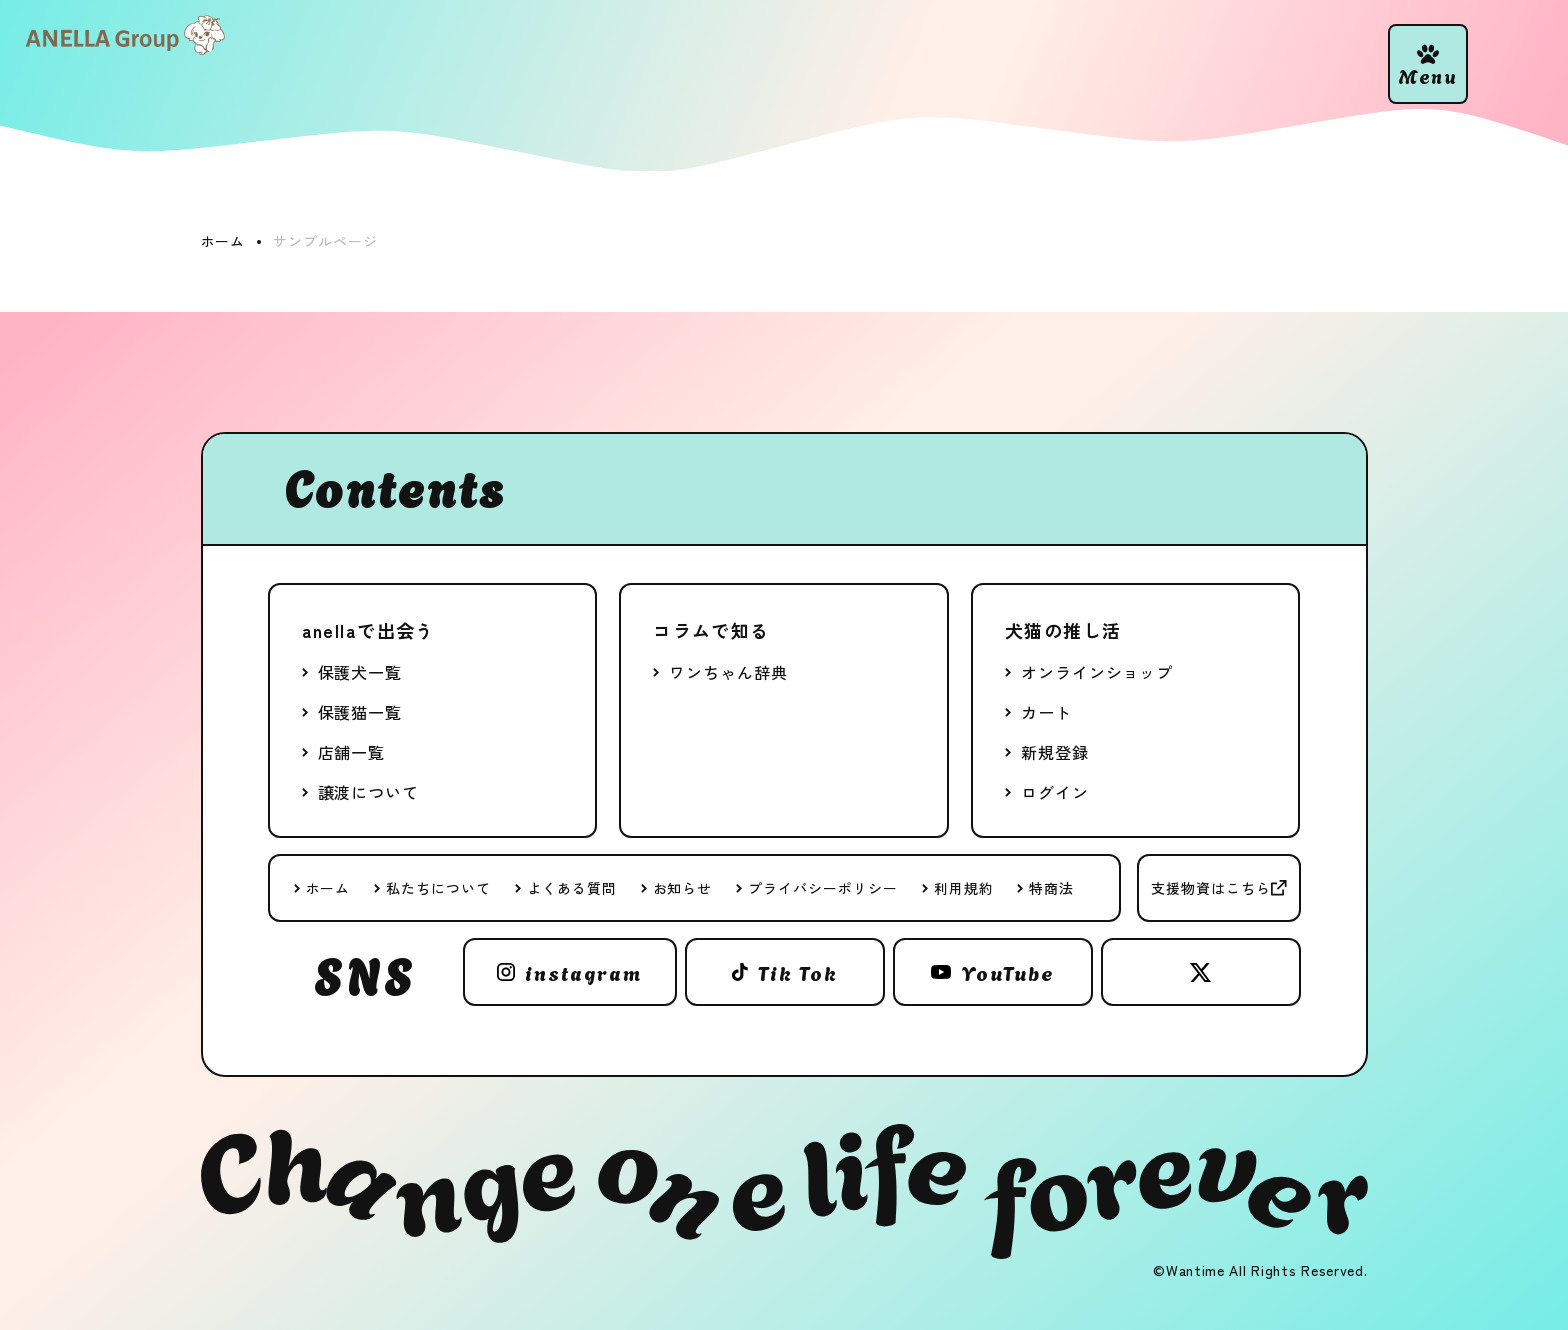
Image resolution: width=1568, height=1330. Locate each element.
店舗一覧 (352, 752)
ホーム (328, 888)
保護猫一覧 (360, 712)
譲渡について (369, 792)
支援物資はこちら (1211, 888)
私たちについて (438, 888)
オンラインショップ (1097, 672)
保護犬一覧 (360, 672)
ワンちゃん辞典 (728, 672)
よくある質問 (572, 888)
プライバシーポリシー (822, 888)
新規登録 (1055, 752)
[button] (1428, 64)
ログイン (1055, 792)
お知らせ (683, 888)
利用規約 (964, 888)
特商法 (1051, 888)
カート (1046, 712)
